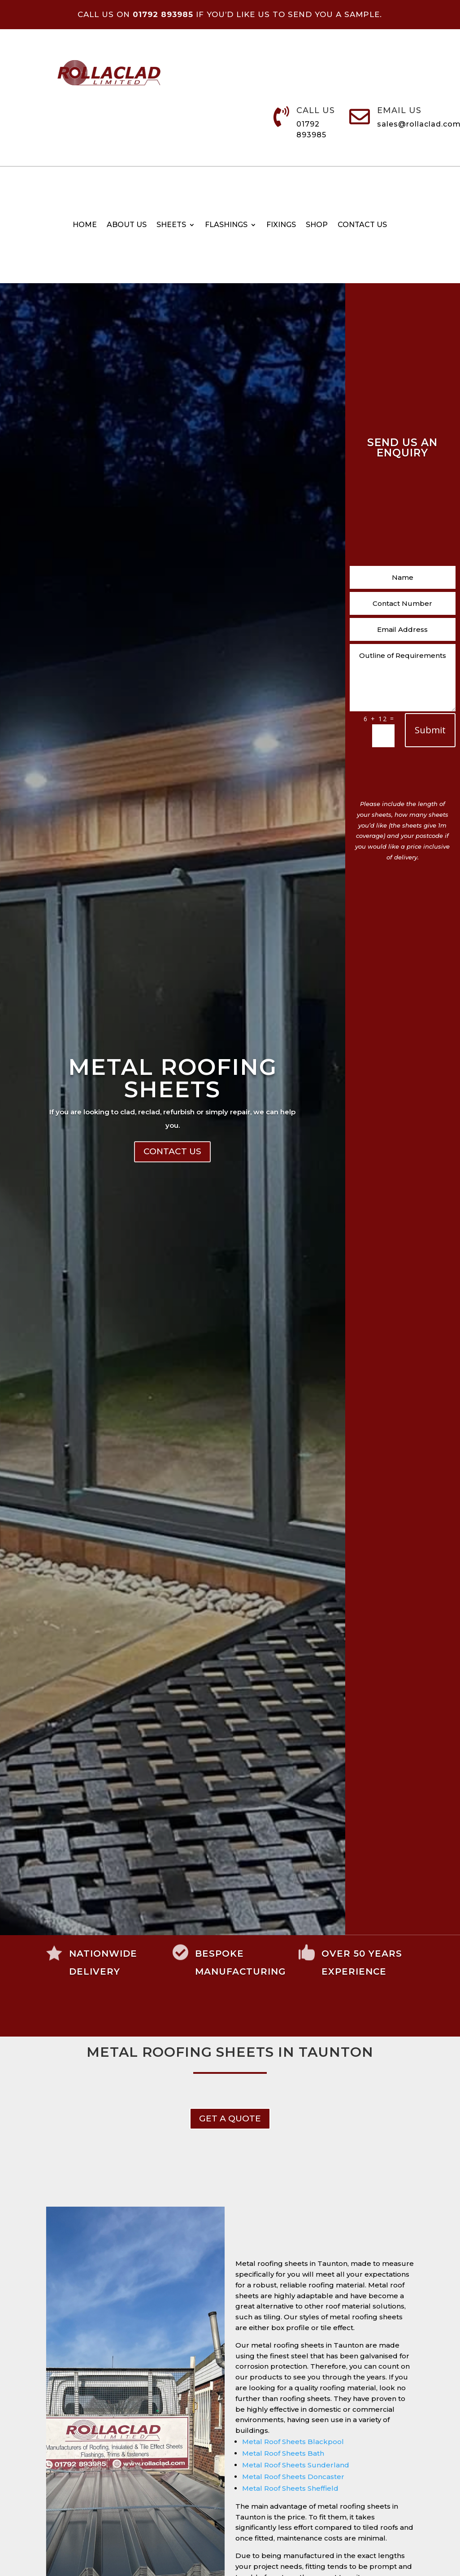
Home (85, 225)
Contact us (362, 225)
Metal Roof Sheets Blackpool (293, 2441)
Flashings (226, 225)
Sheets (171, 225)
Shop (317, 225)
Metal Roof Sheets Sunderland (295, 2465)
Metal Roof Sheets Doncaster (293, 2476)
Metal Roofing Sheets (172, 1174)
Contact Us (172, 1247)
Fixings (281, 225)
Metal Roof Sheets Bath (283, 2453)
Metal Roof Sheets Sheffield (290, 2488)
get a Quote (230, 2118)
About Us (127, 225)
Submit (430, 730)
